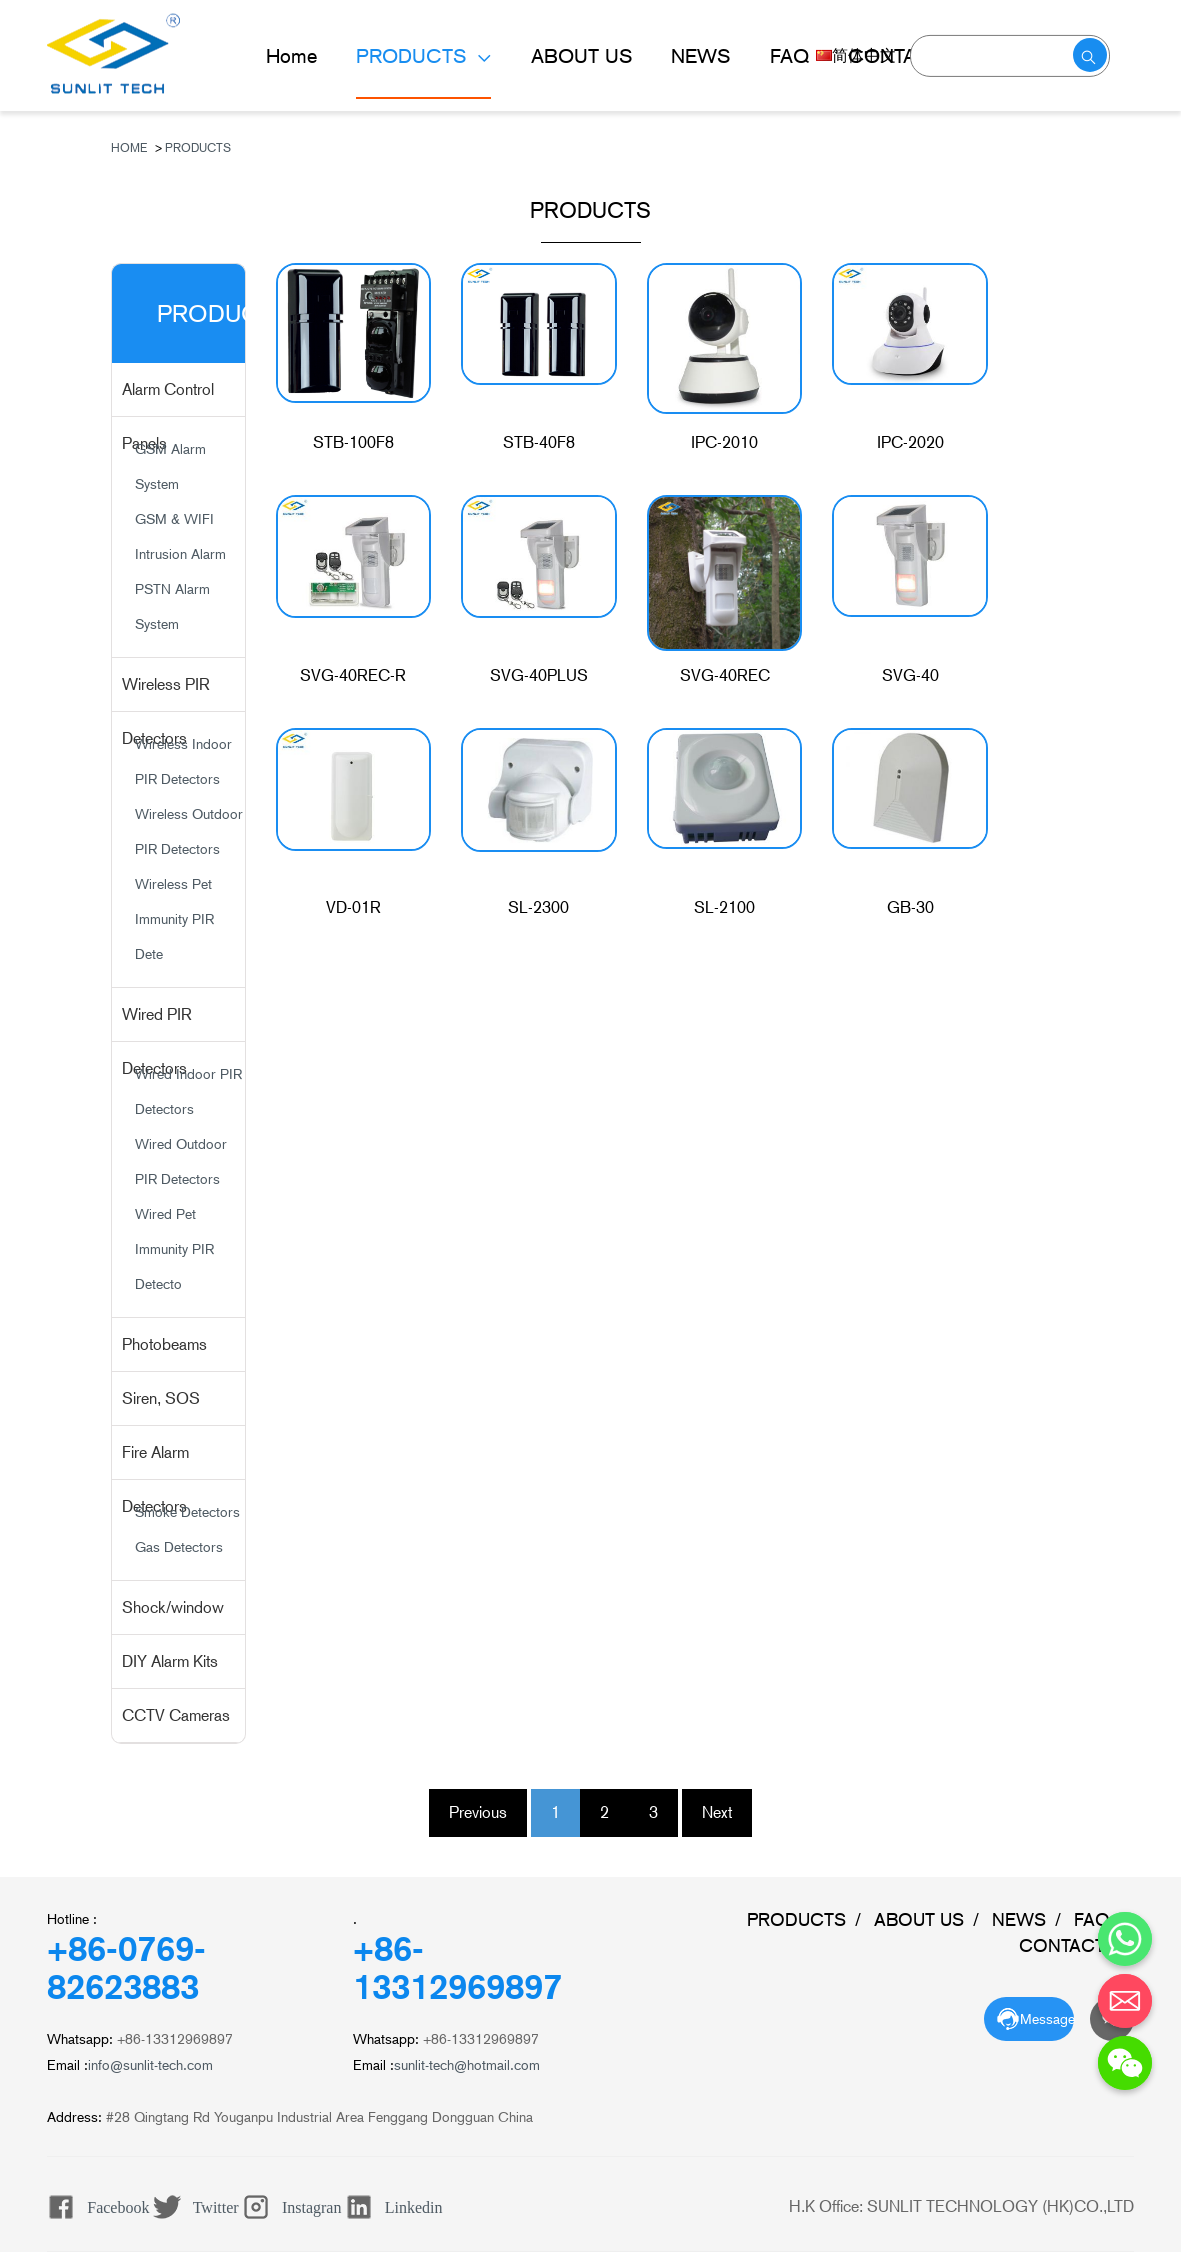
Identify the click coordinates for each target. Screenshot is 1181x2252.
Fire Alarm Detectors (155, 1461)
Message (1047, 2019)
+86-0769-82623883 (126, 1968)
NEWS (700, 56)
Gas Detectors (179, 1547)
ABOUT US (581, 56)
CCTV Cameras (176, 1715)
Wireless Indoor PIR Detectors (183, 761)
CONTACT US (1076, 1945)
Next (717, 1812)
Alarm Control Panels (168, 398)
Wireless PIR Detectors (166, 693)
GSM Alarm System (170, 466)
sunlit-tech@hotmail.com (467, 2065)
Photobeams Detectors (164, 1353)
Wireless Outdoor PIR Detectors (189, 831)
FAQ (789, 56)
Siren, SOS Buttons (161, 1407)
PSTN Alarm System (172, 606)
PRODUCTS (414, 56)
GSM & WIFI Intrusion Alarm (180, 536)
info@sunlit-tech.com (150, 2065)
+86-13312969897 (457, 1968)
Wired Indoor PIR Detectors (188, 1091)
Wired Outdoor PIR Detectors (181, 1161)
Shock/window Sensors (173, 1616)
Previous (478, 1812)
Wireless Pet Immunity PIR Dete (174, 919)
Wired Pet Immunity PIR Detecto (174, 1249)
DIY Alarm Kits (170, 1661)
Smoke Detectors (187, 1512)
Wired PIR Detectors (157, 1023)
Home (291, 56)
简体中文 (856, 55)
